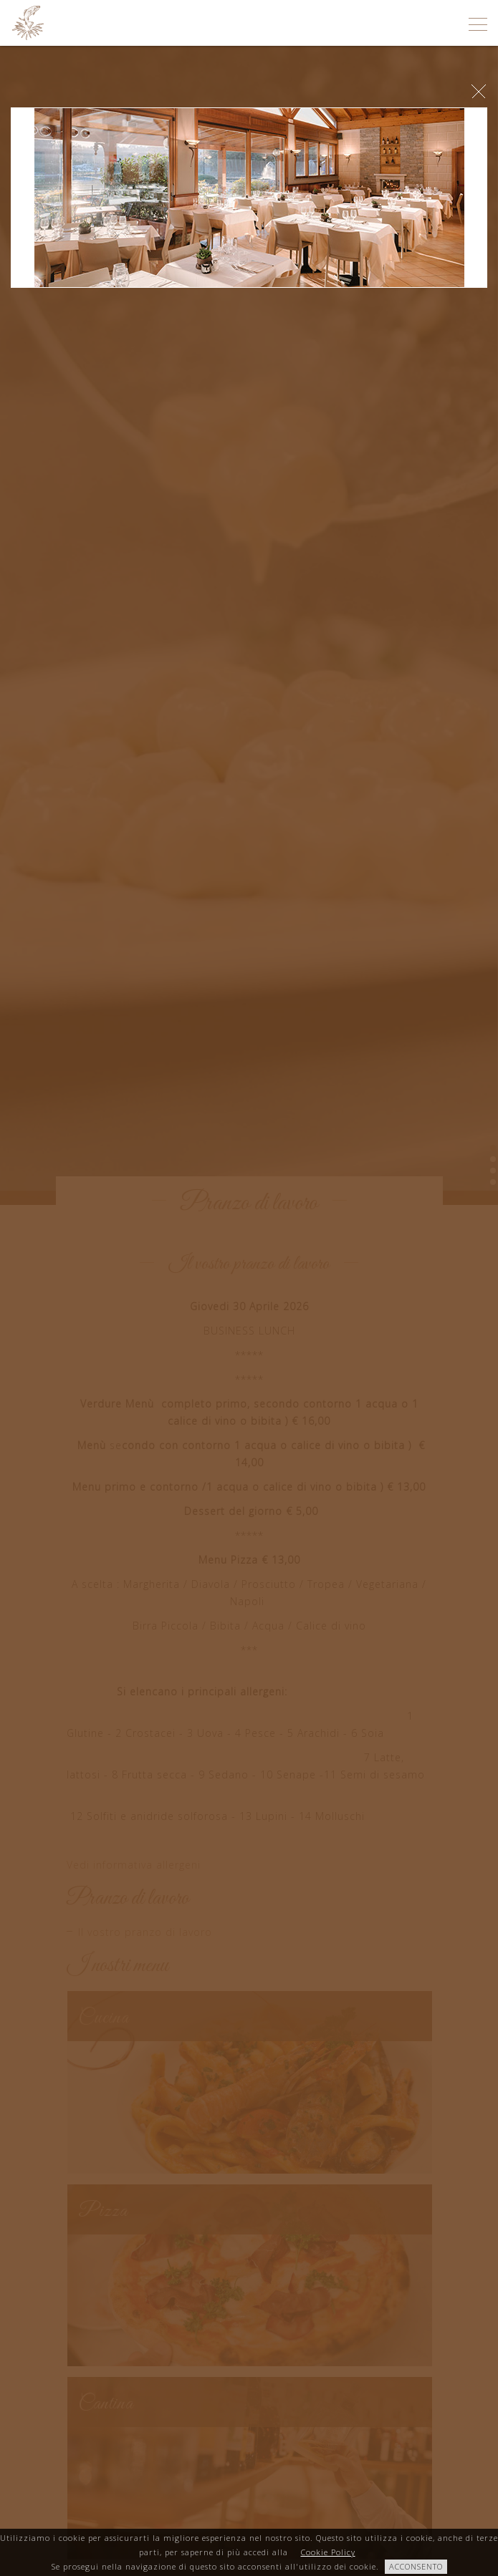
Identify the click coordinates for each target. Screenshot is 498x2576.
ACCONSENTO (416, 2566)
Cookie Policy (328, 2552)
